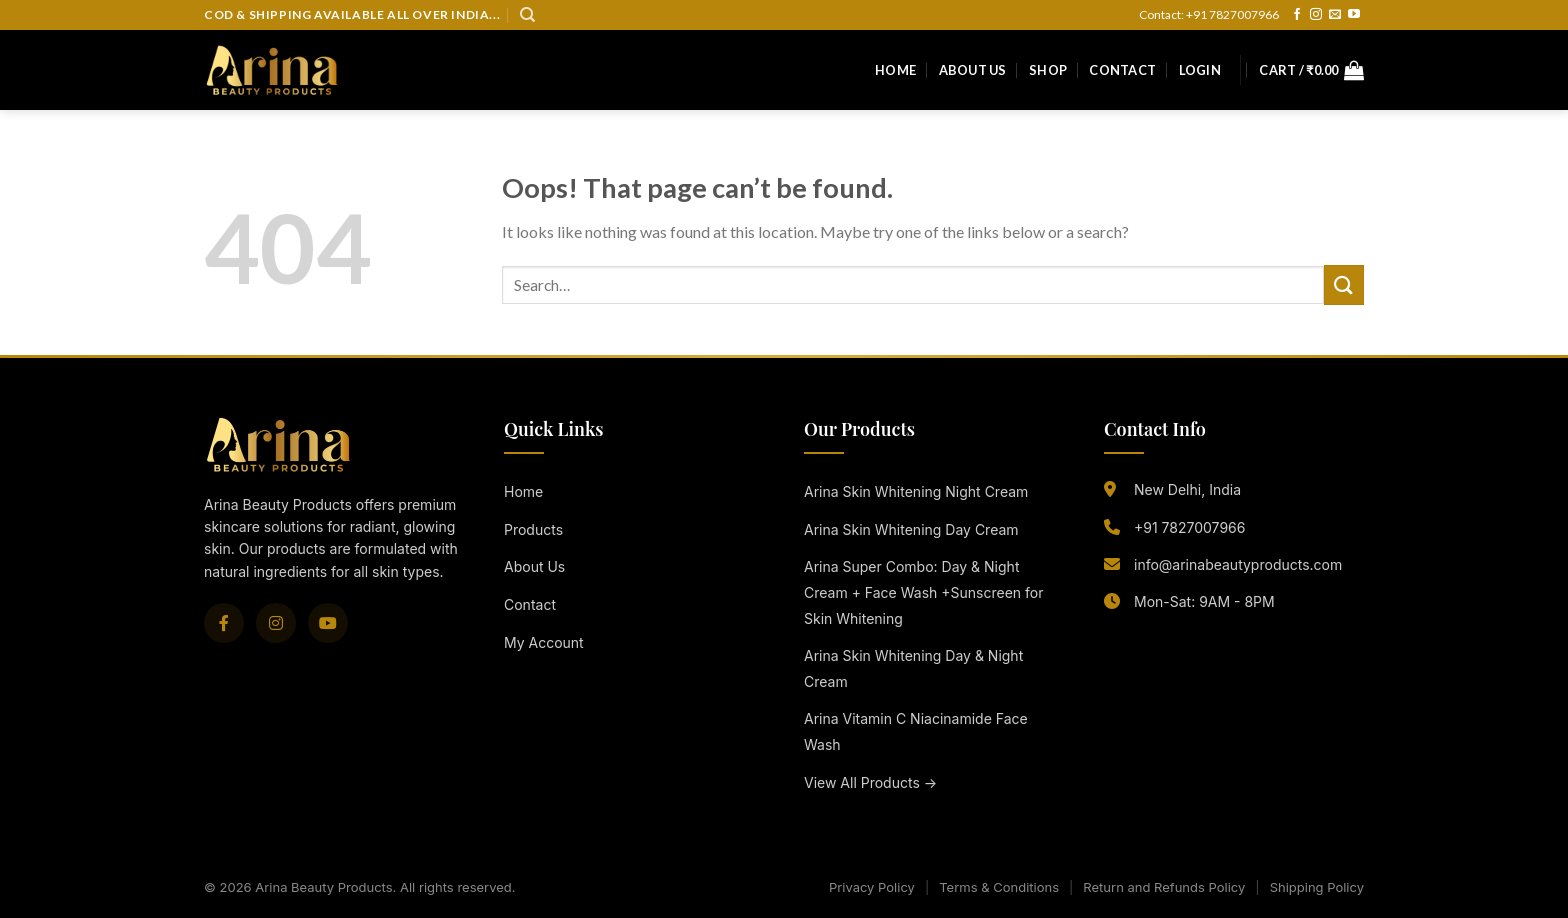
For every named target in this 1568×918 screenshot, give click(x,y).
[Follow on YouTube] (1354, 15)
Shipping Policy (1317, 887)
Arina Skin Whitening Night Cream (916, 491)
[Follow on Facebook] (1297, 15)
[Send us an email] (1335, 15)
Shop (1048, 70)
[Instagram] (276, 623)
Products (533, 529)
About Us (973, 70)
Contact (1122, 70)
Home (895, 70)
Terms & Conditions (999, 887)
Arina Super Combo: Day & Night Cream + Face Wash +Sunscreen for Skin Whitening (923, 592)
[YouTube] (328, 623)
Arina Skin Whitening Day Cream (911, 529)
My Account (544, 642)
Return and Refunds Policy (1164, 887)
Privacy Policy (872, 887)
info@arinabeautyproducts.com (1238, 564)
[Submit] (1344, 284)
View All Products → (870, 782)
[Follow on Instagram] (1316, 15)
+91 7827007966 (1189, 527)
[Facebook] (224, 623)
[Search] (527, 15)
